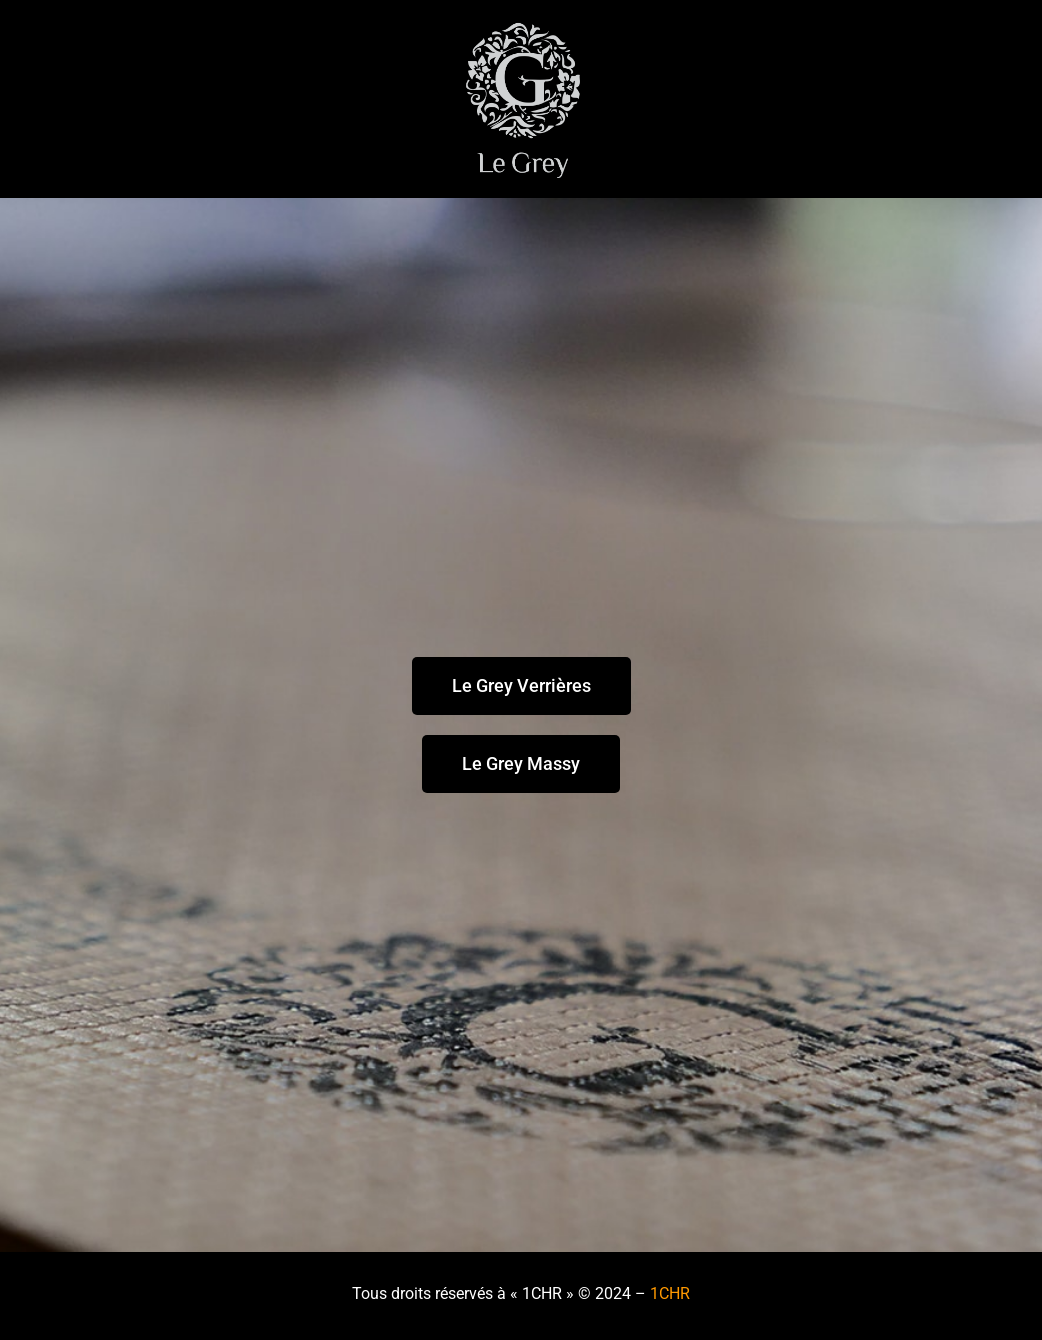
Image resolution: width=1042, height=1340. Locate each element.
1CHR (670, 1293)
